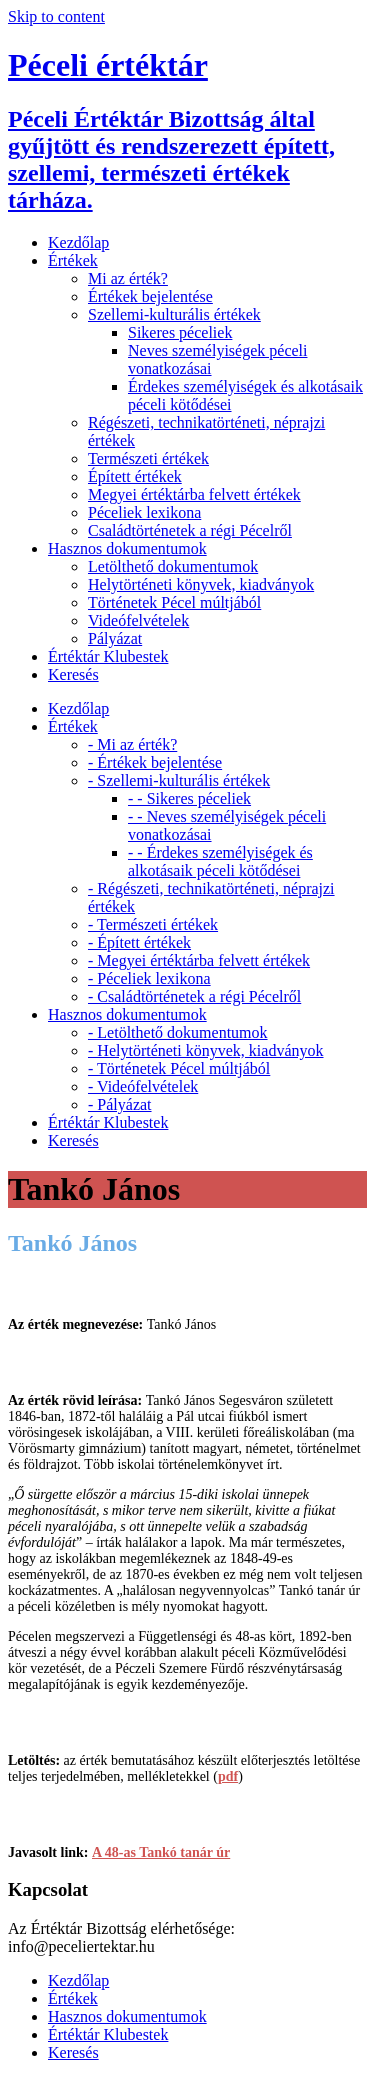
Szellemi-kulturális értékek (174, 314)
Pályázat (115, 638)
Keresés (73, 674)
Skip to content (56, 16)
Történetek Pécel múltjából (174, 602)
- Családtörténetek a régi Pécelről (194, 996)
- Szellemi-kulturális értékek (179, 780)
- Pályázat (120, 1104)
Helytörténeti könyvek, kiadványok (201, 584)
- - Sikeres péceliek (189, 798)
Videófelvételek (138, 620)
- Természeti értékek (153, 924)
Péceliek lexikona (144, 512)
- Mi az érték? (132, 744)
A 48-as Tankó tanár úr (161, 1852)
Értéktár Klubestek (108, 656)
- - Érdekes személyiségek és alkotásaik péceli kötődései (220, 861)
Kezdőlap (78, 242)
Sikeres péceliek (180, 332)
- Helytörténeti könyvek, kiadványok (206, 1050)
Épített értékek (135, 476)
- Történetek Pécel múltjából (179, 1068)
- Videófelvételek (143, 1086)
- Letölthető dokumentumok (178, 1032)
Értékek (73, 260)
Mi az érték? (128, 278)
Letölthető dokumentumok (173, 566)
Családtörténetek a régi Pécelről (190, 530)
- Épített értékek (139, 942)
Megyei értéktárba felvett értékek (194, 494)
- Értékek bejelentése (155, 762)
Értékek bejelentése (150, 296)
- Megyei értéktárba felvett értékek (199, 960)
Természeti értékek (148, 458)
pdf (228, 1776)
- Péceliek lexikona (149, 978)
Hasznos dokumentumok (127, 548)
